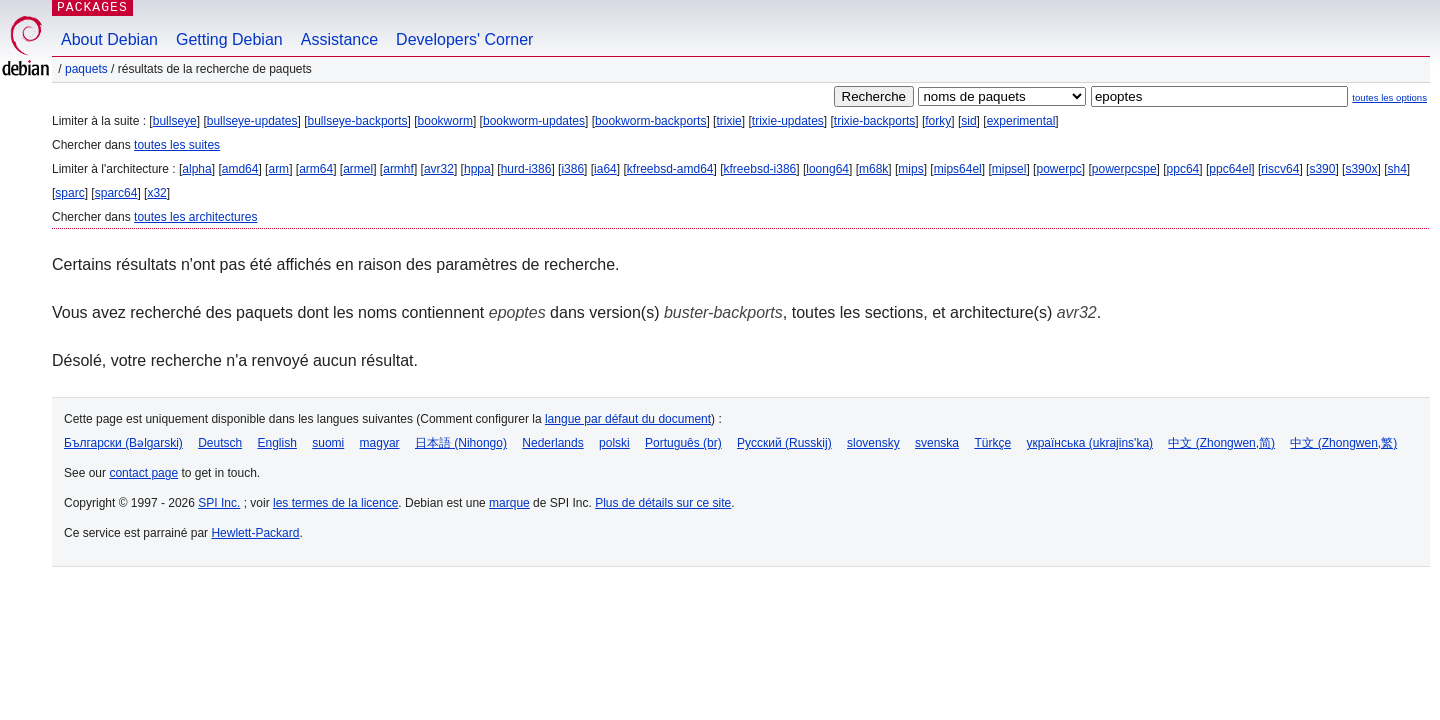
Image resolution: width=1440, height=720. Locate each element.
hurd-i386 (526, 169)
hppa (477, 169)
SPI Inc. (219, 503)
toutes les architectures (195, 217)
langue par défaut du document (628, 419)
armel (358, 169)
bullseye (175, 121)
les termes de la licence (335, 503)
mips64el (958, 169)
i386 (572, 169)
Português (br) (683, 443)
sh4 (1396, 169)
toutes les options (1389, 97)
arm (278, 169)
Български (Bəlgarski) (123, 443)
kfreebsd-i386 (760, 169)
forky (938, 121)
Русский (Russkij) (784, 443)
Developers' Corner (464, 39)
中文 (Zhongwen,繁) (1343, 443)
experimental (1021, 121)
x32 (156, 193)
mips (910, 169)
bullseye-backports (358, 121)
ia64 (605, 169)
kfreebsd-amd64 (670, 169)
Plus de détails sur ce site (663, 503)
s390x (1361, 169)
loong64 (827, 169)
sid (968, 121)
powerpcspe (1124, 169)
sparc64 (116, 193)
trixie (728, 121)
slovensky (873, 443)
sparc (69, 193)
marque (509, 503)
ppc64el (1230, 169)
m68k (873, 169)
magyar (380, 443)
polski (614, 443)
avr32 (439, 169)
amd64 (240, 169)
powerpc (1058, 169)
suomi (328, 443)
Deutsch (220, 443)
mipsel (1009, 169)
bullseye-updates (252, 121)
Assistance (339, 39)
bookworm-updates (534, 121)
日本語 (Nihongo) (461, 443)
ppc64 (1183, 169)
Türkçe (992, 443)
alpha (196, 169)
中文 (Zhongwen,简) (1221, 443)
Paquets (86, 69)
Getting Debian (229, 39)
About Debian (109, 39)
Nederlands (552, 443)
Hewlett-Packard (255, 533)
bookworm (445, 121)
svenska (937, 443)
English (277, 443)
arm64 (316, 169)
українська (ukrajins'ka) (1089, 443)
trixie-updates (788, 121)
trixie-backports (874, 121)
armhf (398, 169)
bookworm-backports (650, 121)
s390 (1322, 169)
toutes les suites (177, 145)
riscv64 (1280, 169)
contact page (143, 473)
